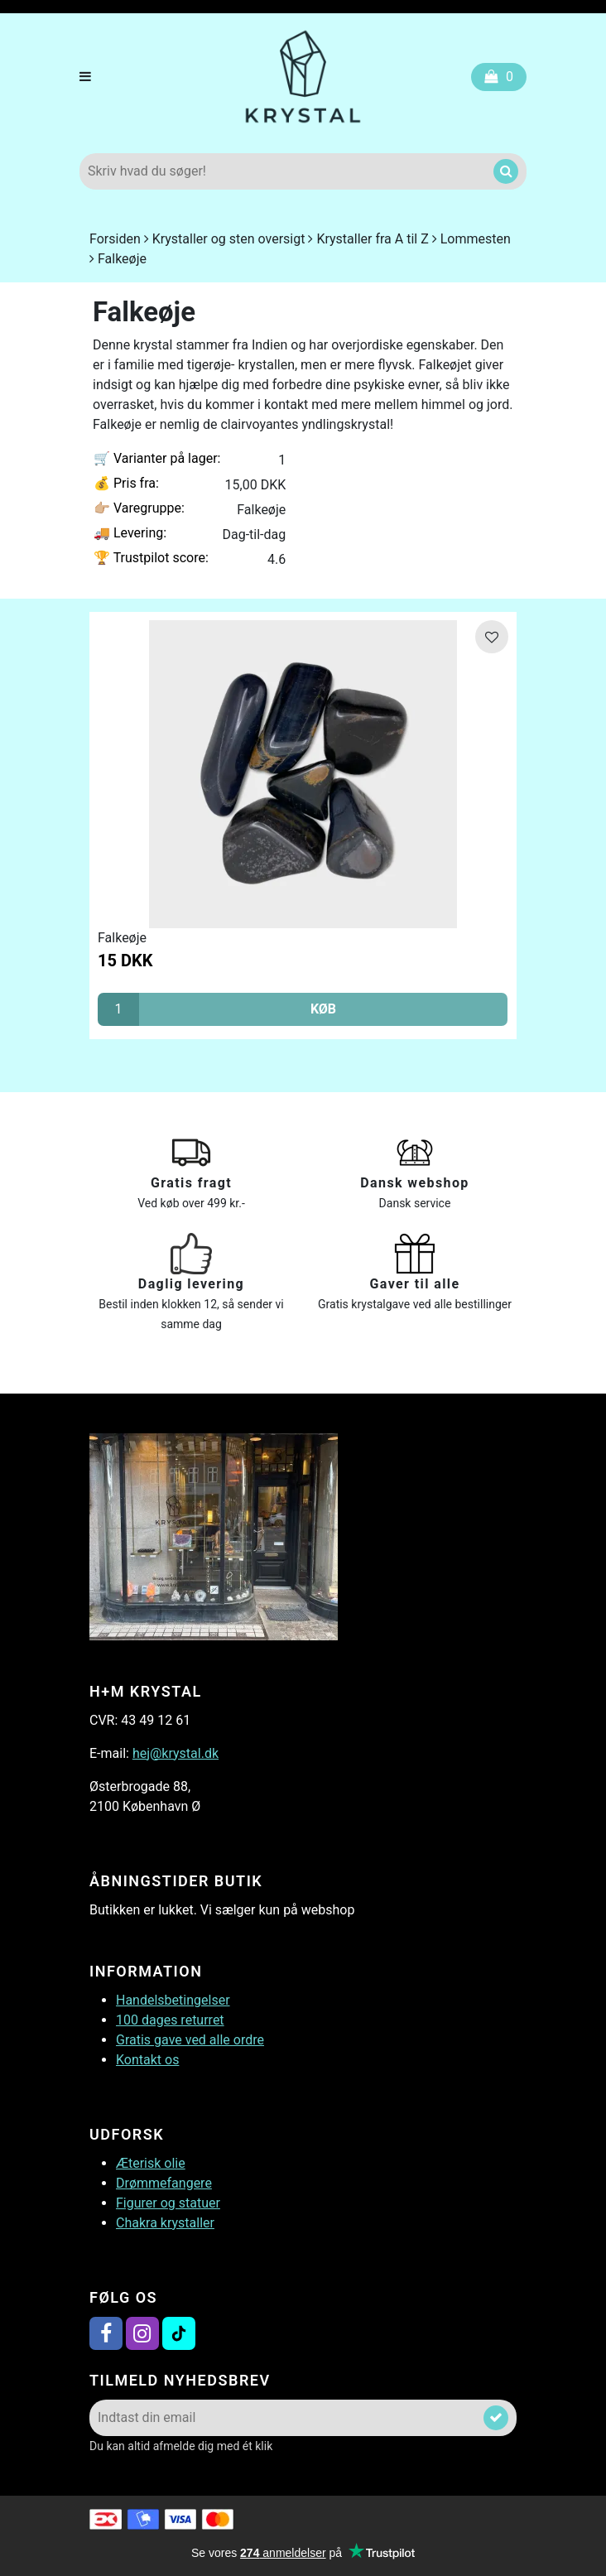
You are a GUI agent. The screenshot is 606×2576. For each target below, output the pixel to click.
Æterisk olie (150, 2163)
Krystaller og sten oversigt (228, 239)
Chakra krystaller (165, 2223)
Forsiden (115, 239)
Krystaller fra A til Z (372, 239)
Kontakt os (147, 2060)
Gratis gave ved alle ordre (190, 2040)
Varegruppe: (139, 508)
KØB (323, 1009)
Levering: (130, 533)
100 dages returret (170, 2020)
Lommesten (475, 239)
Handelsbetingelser (173, 2000)
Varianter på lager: (157, 458)
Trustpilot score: (151, 558)
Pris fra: (126, 483)
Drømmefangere (164, 2183)
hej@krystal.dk (175, 1753)
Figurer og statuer (168, 2203)
